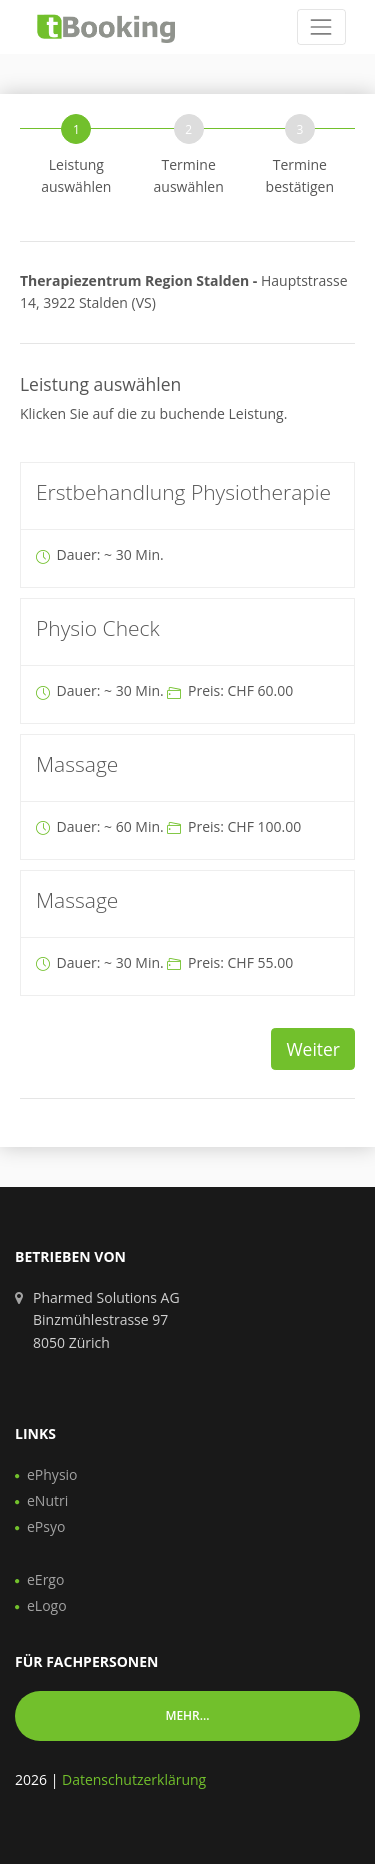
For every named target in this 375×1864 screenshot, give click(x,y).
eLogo (47, 1605)
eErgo (45, 1579)
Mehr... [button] (187, 1715)
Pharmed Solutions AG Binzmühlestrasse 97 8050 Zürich (106, 1320)
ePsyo (46, 1526)
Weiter (313, 1049)
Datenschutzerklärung (134, 1779)
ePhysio (52, 1474)
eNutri (47, 1500)
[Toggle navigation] (321, 26)
